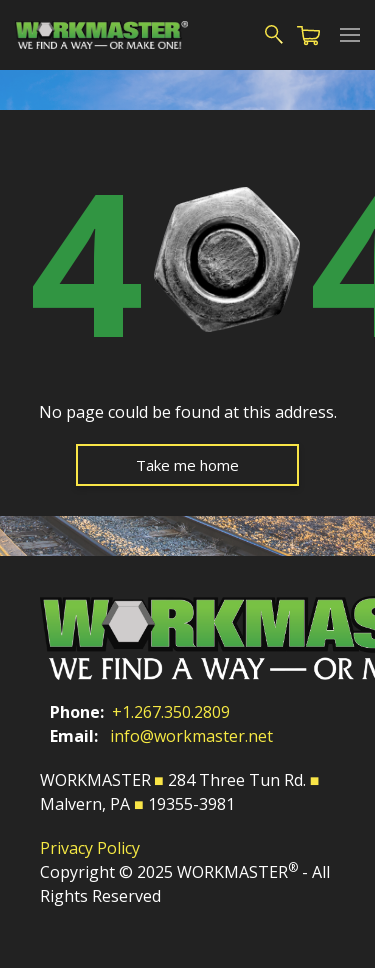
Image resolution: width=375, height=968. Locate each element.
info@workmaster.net (191, 736)
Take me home (187, 465)
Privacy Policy (90, 848)
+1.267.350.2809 (171, 712)
